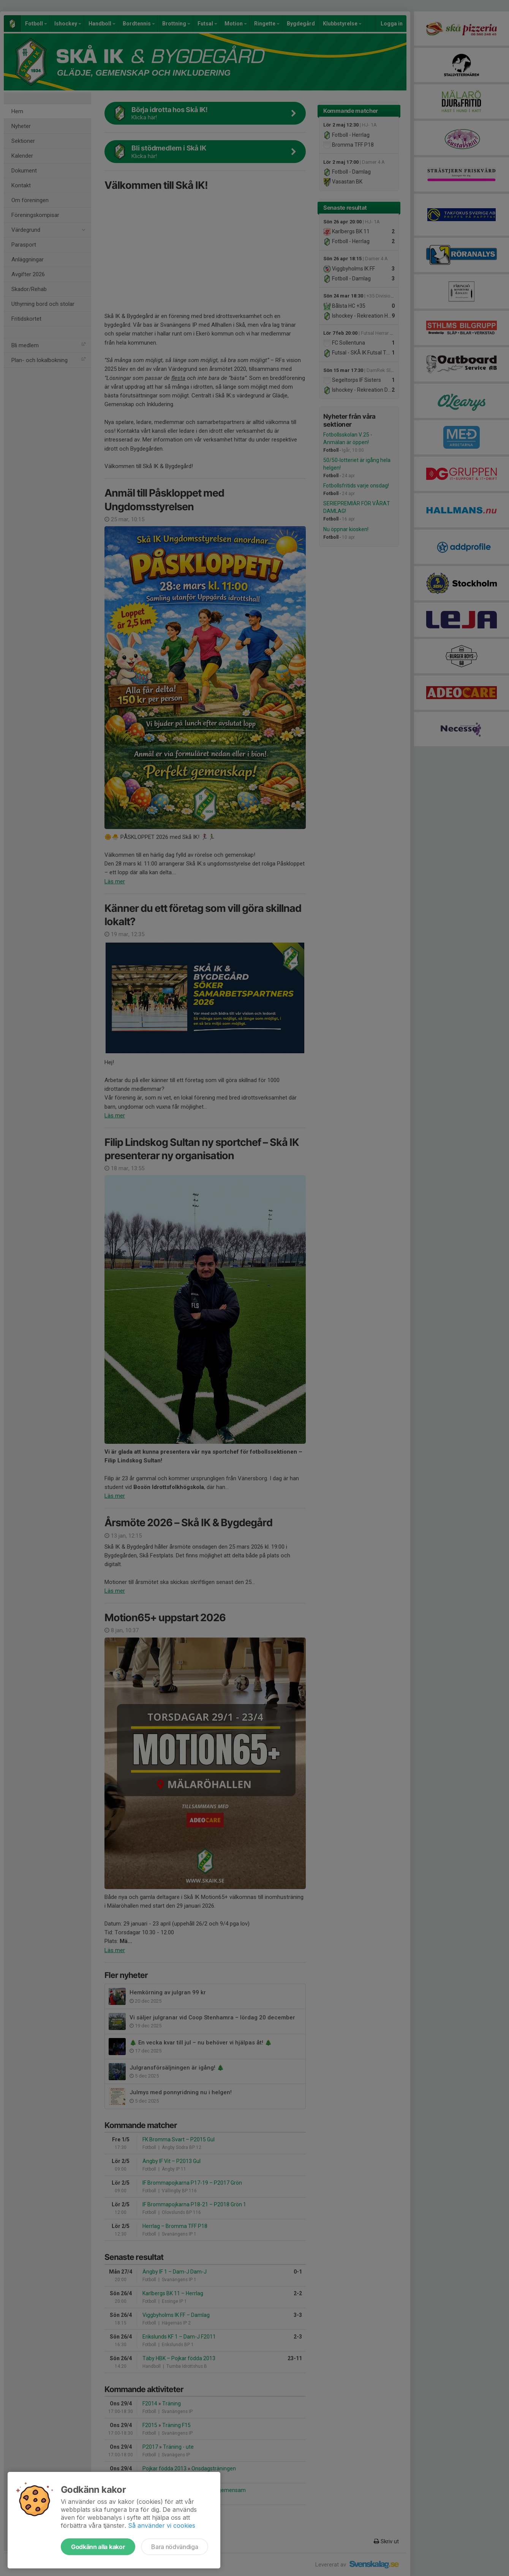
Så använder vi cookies (161, 2525)
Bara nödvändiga (174, 2547)
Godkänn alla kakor (98, 2547)
